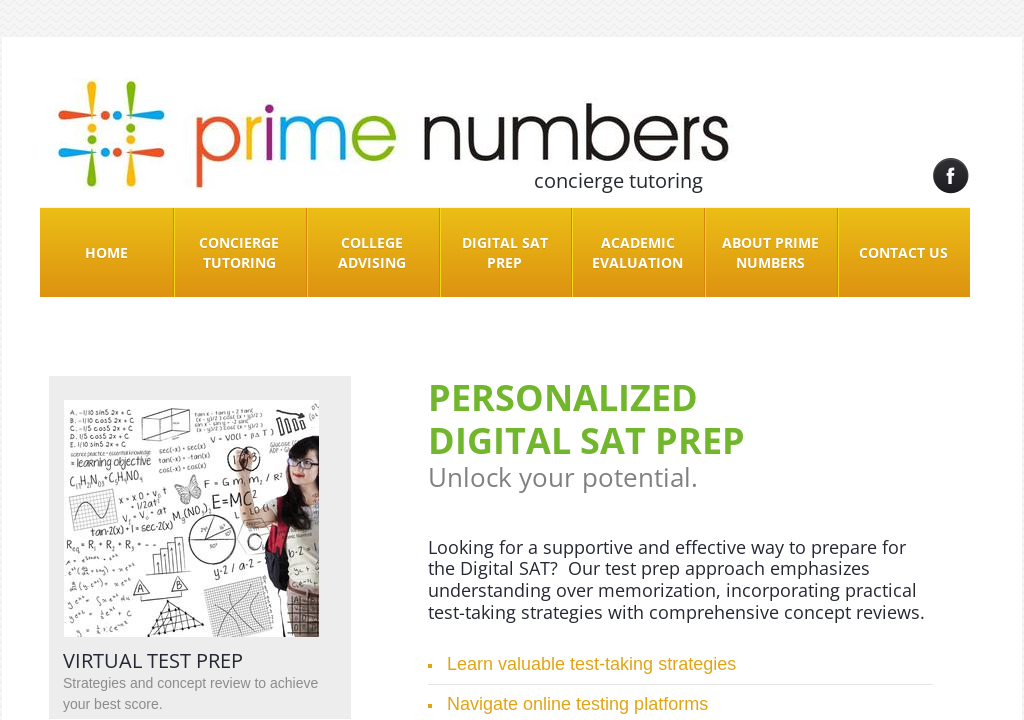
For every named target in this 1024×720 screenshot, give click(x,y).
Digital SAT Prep (505, 252)
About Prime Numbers (770, 252)
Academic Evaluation (637, 252)
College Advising (372, 252)
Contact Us (903, 252)
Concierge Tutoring (239, 252)
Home (106, 252)
